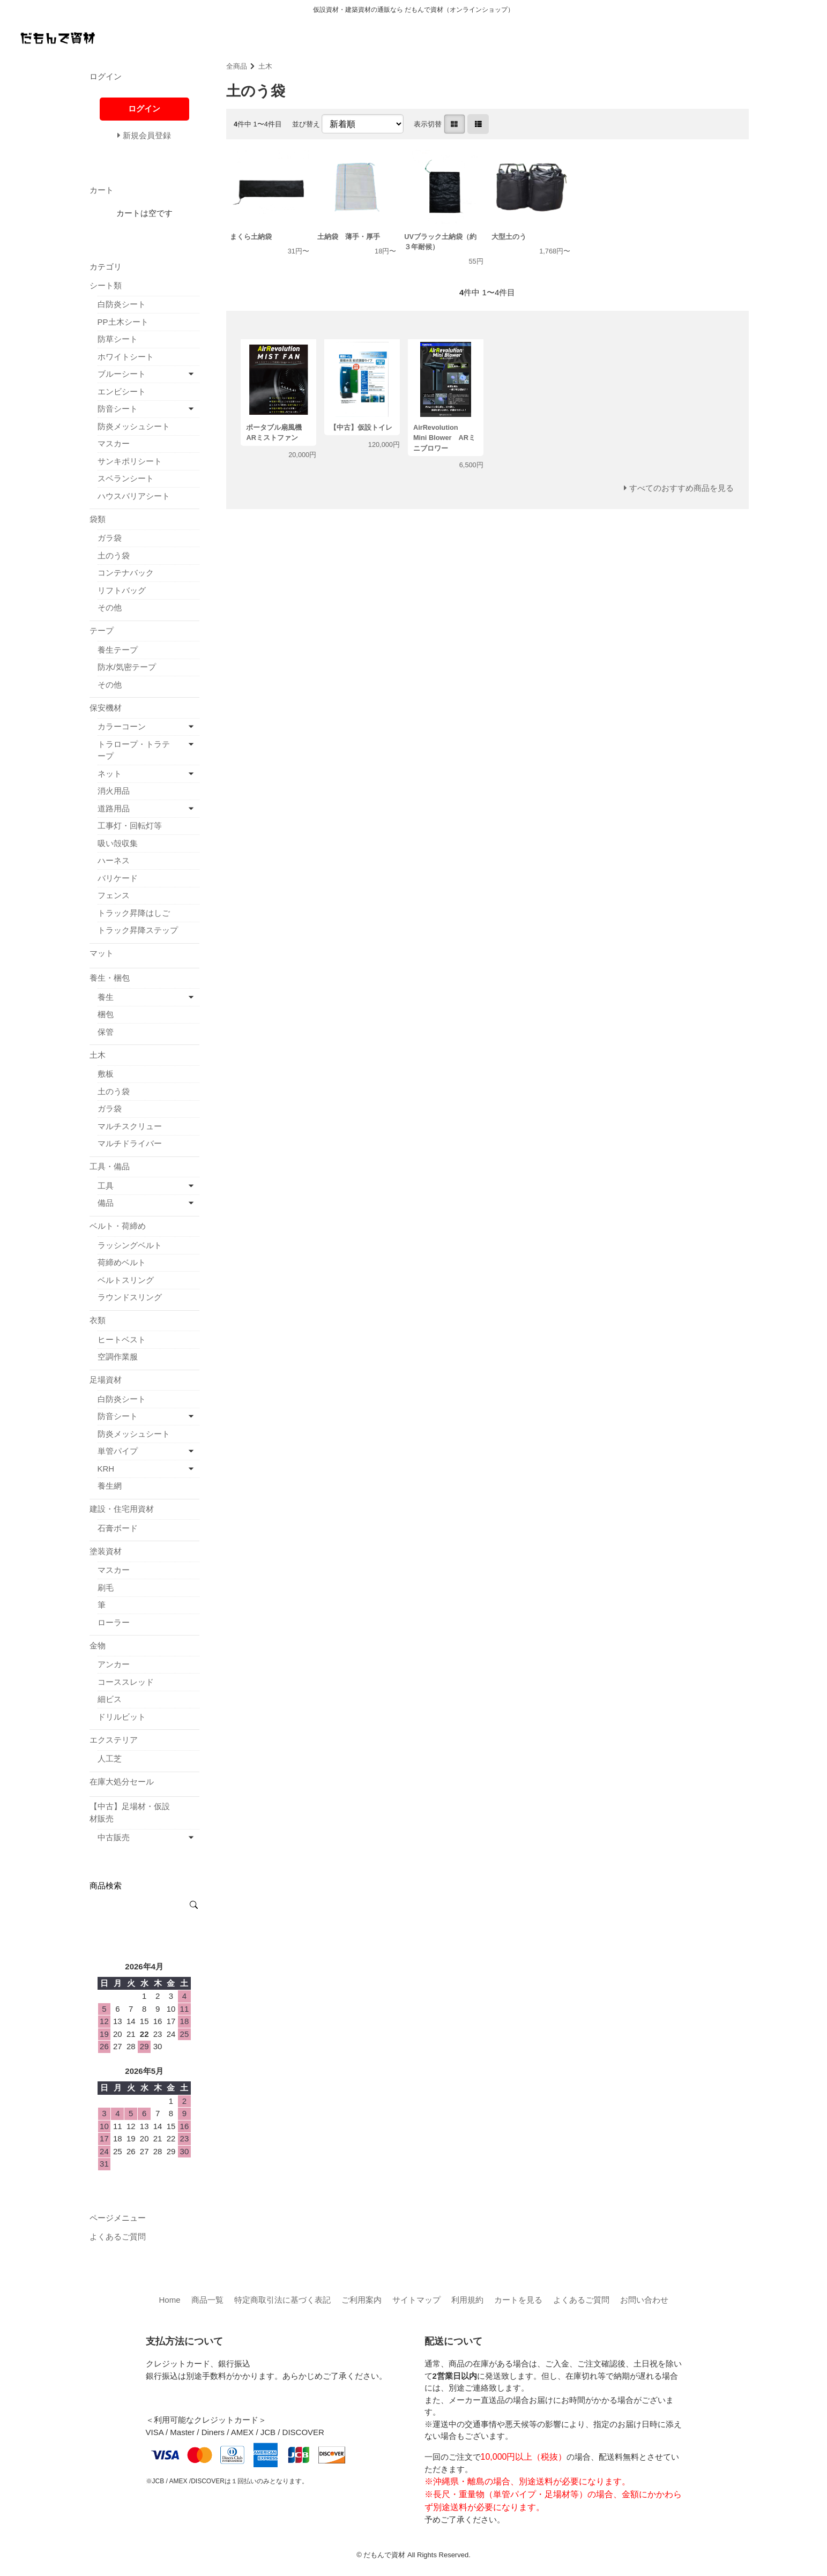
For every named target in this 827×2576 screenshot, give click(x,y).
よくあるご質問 (118, 2236)
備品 (106, 1202)
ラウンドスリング (130, 1297)
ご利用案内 (361, 2299)
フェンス (114, 895)
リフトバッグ (122, 590)
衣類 (98, 1320)
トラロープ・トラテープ (134, 750)
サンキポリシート (130, 461)
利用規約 (467, 2299)
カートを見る (518, 2299)
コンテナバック (126, 572)
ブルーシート (122, 373)
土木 (265, 66)
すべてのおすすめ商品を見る (681, 487)
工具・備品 (110, 1166)
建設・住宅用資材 (122, 1508)
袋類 (98, 519)
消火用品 (114, 790)
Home (169, 2299)
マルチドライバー (130, 1143)
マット (102, 953)
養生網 (110, 1485)
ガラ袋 (110, 537)
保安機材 (106, 707)
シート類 (106, 285)
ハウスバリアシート (134, 496)
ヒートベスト (122, 1339)
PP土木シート (123, 321)
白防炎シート (122, 304)
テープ (102, 630)
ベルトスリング (126, 1280)
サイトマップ (416, 2299)
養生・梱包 (110, 977)
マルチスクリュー (130, 1126)
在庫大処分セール (122, 1781)
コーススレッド (126, 1681)
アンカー (114, 1664)
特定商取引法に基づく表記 (282, 2299)
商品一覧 (207, 2299)
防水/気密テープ (127, 666)
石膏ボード (118, 1528)
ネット (110, 773)
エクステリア (114, 1739)
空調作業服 (118, 1356)
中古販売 (114, 1837)
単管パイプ (118, 1450)
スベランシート (126, 478)
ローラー (114, 1622)
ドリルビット (122, 1716)
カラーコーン (122, 726)
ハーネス (114, 860)
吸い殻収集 (118, 843)
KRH (106, 1468)
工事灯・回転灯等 (130, 825)
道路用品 (114, 808)
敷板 (106, 1073)
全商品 (236, 66)
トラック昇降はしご (134, 912)
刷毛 (106, 1587)
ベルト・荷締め (118, 1225)
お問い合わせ (644, 2299)
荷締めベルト (122, 1262)
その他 (110, 607)
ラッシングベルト (130, 1245)
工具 (106, 1185)
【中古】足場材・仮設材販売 (130, 1812)
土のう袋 (114, 555)
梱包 (106, 1014)
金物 (98, 1645)
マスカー (114, 443)
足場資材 (106, 1379)
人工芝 (110, 1758)
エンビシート (122, 391)
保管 (106, 1031)
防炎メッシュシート (134, 426)
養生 (106, 997)
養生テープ (118, 649)
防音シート (118, 408)
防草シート (118, 339)
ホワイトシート (126, 356)
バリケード (118, 878)
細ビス (110, 1699)
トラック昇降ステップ (138, 930)
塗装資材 (106, 1551)
